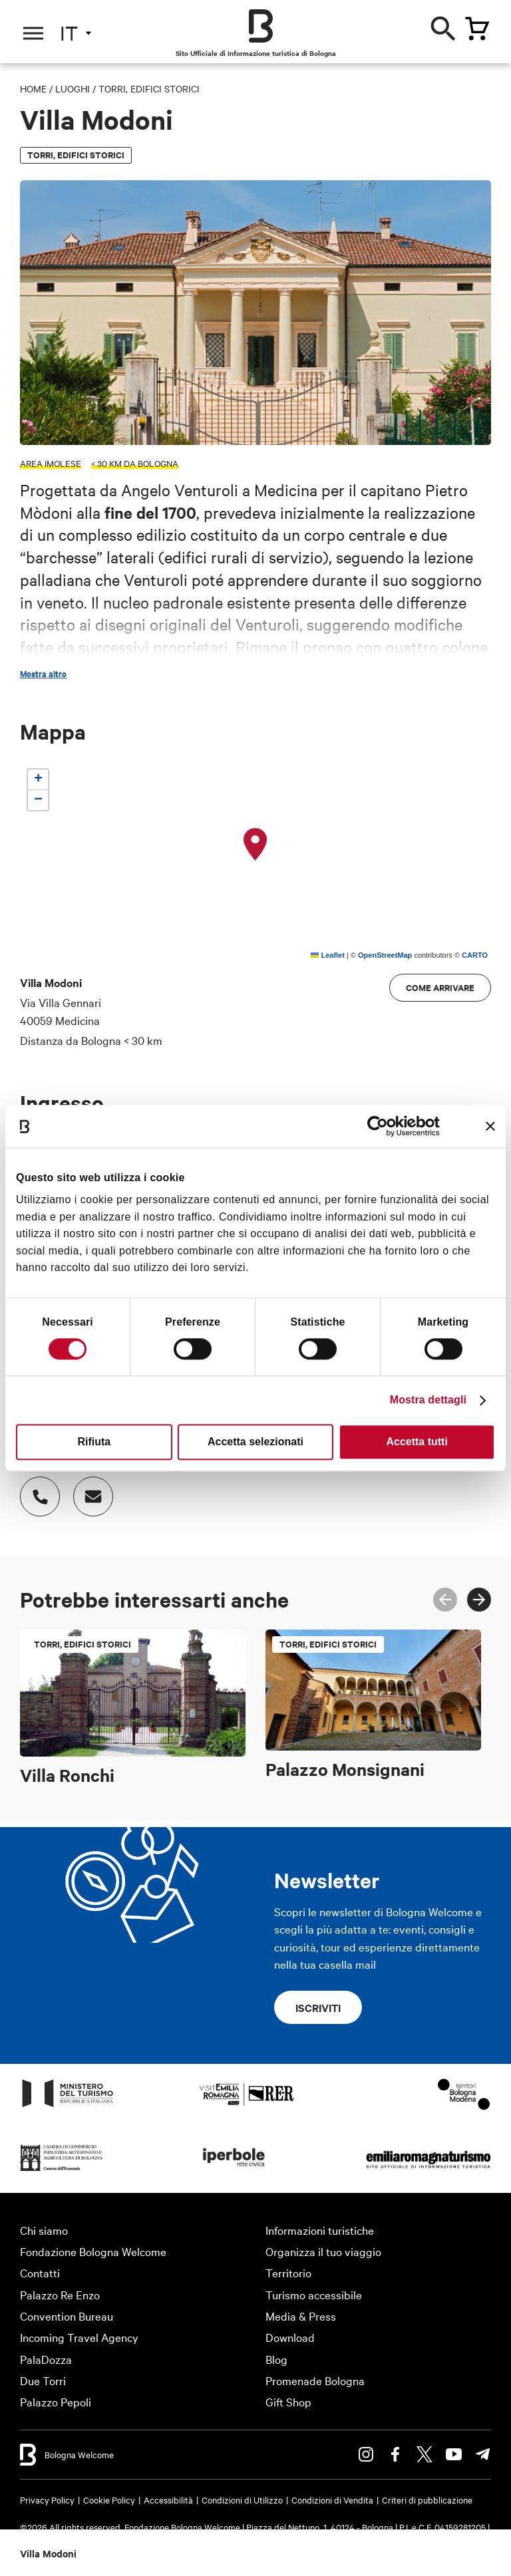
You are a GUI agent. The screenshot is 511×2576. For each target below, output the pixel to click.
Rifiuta (93, 1441)
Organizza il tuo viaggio (323, 2251)
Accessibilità (168, 2499)
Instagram (366, 2454)
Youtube (454, 2454)
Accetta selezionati (255, 1441)
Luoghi (72, 88)
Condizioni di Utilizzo (242, 2499)
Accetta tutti (416, 1441)
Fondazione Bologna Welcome (93, 2251)
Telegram (483, 2454)
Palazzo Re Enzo (60, 2294)
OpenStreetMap (385, 955)
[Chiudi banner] (490, 1126)
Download (290, 2337)
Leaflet (328, 955)
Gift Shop (288, 2401)
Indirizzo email (86, 1490)
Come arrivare (440, 987)
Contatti (40, 2272)
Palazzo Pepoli (55, 2401)
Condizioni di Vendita (332, 2499)
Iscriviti (318, 2007)
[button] (255, 844)
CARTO (475, 955)
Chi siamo (44, 2229)
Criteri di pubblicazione (427, 2499)
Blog (276, 2358)
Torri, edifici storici (149, 88)
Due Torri (43, 2380)
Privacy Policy (47, 2499)
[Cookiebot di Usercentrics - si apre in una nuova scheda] (381, 1126)
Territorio (288, 2272)
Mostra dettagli (428, 1399)
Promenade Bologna (315, 2380)
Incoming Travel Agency (79, 2337)
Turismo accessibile (313, 2294)
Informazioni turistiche (319, 2229)
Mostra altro (43, 673)
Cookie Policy (109, 2499)
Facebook (395, 2454)
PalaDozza (46, 2358)
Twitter (424, 2454)
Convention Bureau (66, 2315)
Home (33, 88)
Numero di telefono (33, 1490)
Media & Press (300, 2315)
